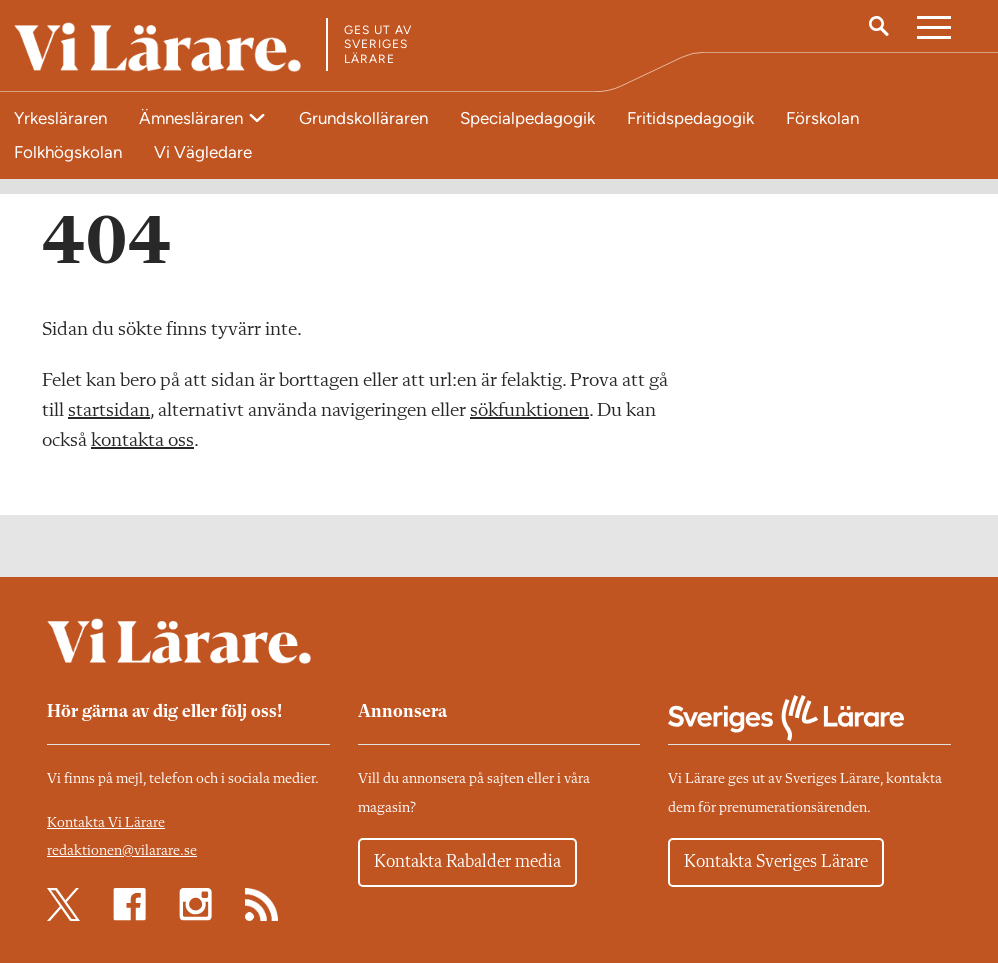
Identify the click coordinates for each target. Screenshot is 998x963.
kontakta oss (142, 441)
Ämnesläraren (193, 118)
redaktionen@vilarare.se (122, 851)
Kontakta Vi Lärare (106, 823)
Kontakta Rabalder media (467, 862)
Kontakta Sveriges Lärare (776, 862)
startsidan (109, 411)
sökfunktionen (529, 411)
